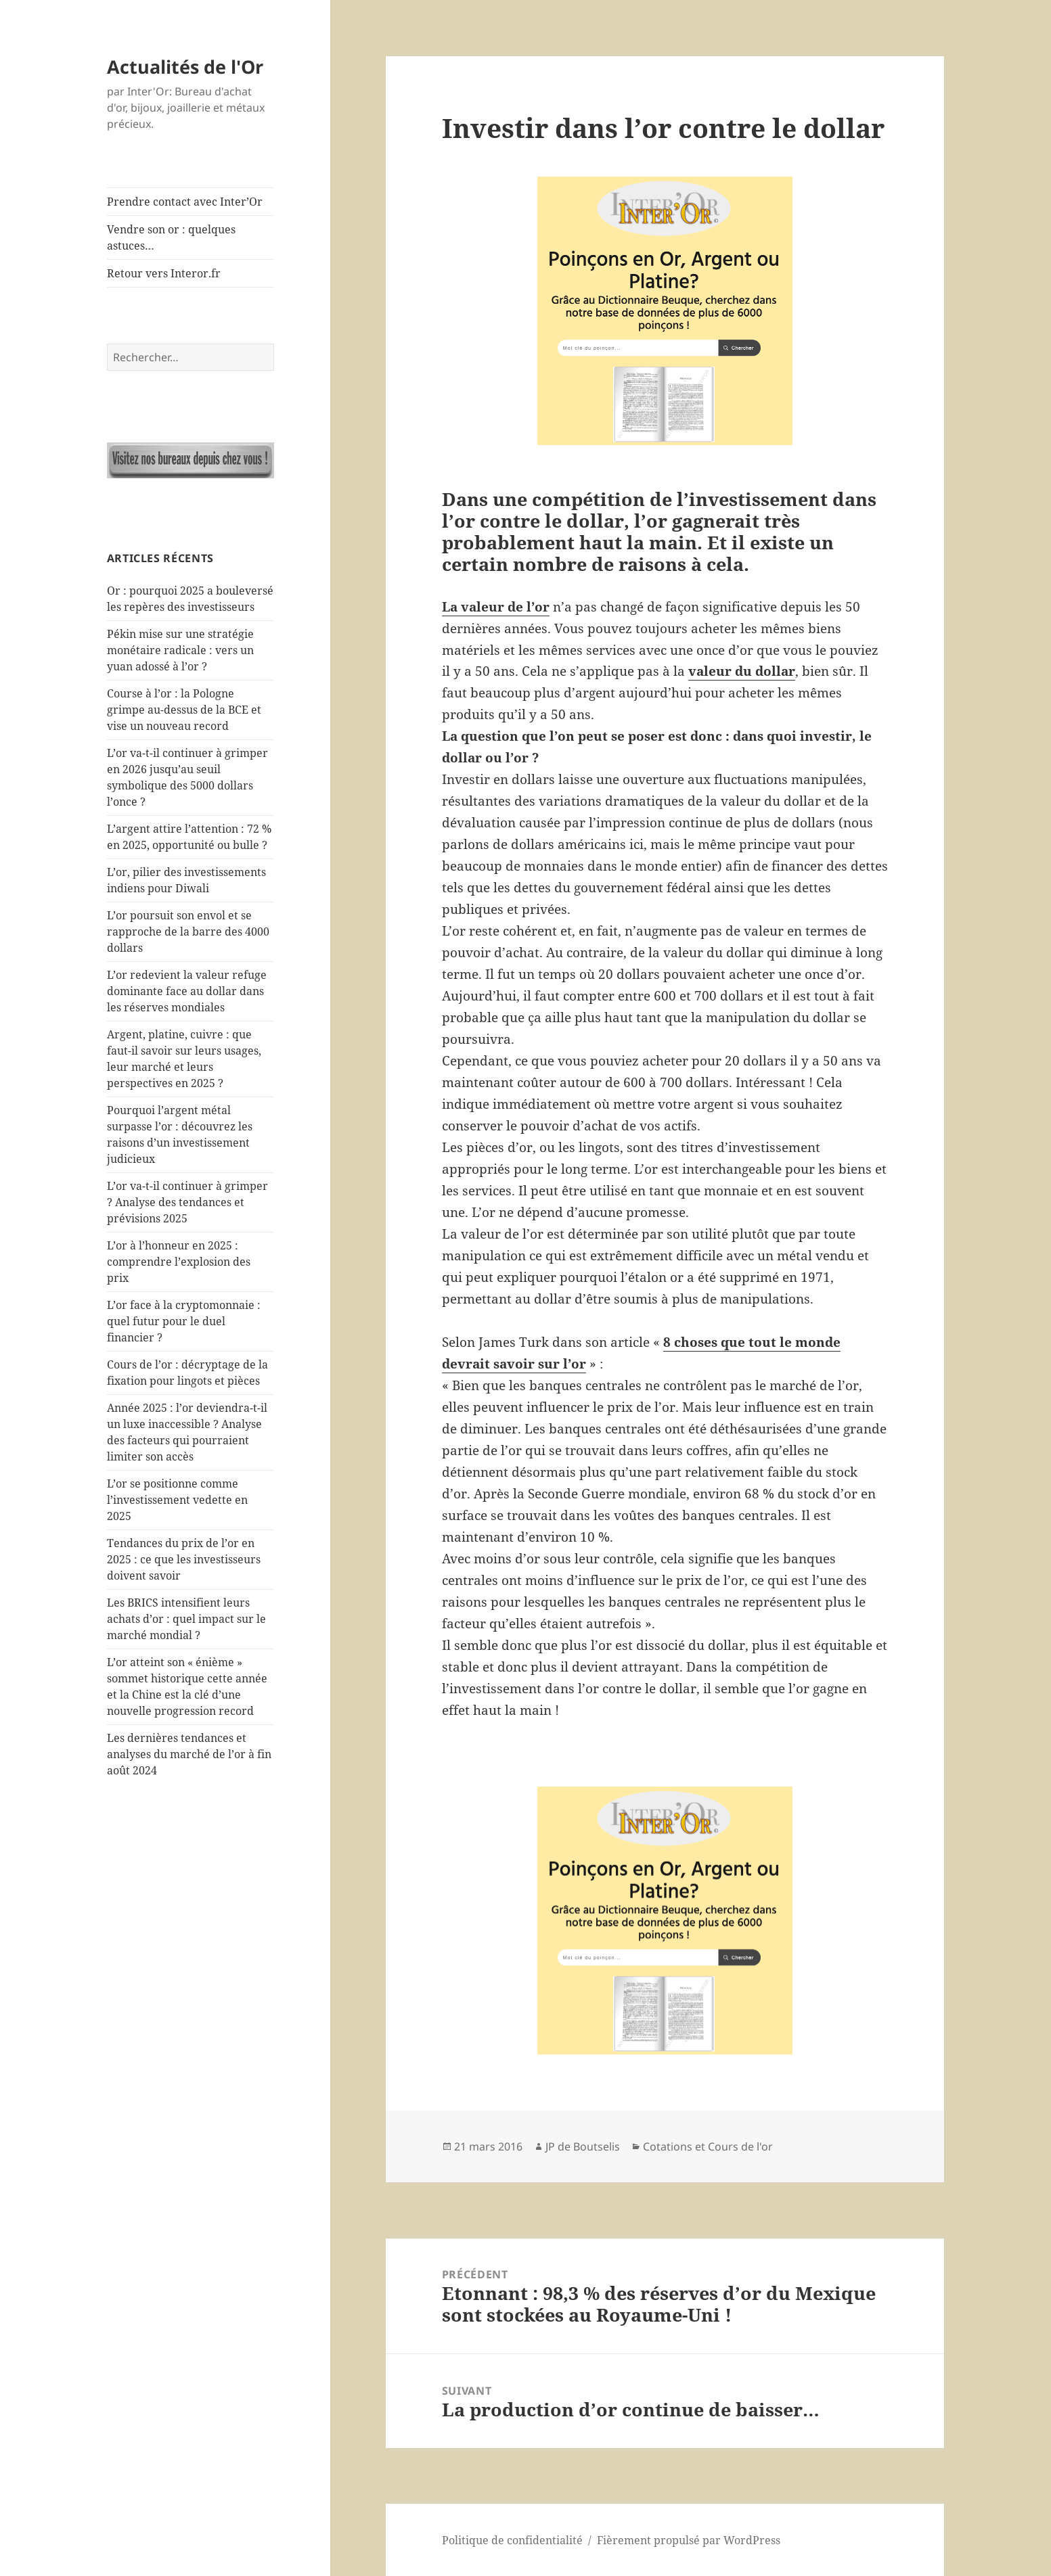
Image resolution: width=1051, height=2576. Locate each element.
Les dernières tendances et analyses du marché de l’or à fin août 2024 (189, 1754)
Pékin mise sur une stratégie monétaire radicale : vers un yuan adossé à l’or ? (180, 650)
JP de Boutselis (582, 2146)
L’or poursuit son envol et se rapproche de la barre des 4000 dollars (188, 931)
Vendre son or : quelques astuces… (171, 237)
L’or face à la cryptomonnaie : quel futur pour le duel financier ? (184, 1321)
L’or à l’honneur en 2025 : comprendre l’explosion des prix (178, 1261)
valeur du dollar (741, 671)
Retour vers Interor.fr (164, 273)
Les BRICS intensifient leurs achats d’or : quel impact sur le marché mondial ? (186, 1618)
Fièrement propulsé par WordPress (688, 2540)
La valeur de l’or (496, 607)
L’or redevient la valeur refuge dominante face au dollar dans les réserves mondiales (187, 991)
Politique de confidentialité (512, 2540)
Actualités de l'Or (185, 66)
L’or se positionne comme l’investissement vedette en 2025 (177, 1499)
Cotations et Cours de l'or (708, 2146)
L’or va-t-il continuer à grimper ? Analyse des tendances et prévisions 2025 (187, 1202)
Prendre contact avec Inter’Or (185, 201)
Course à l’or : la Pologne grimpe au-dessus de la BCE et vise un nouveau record (184, 709)
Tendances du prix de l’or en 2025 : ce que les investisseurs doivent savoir (184, 1559)
